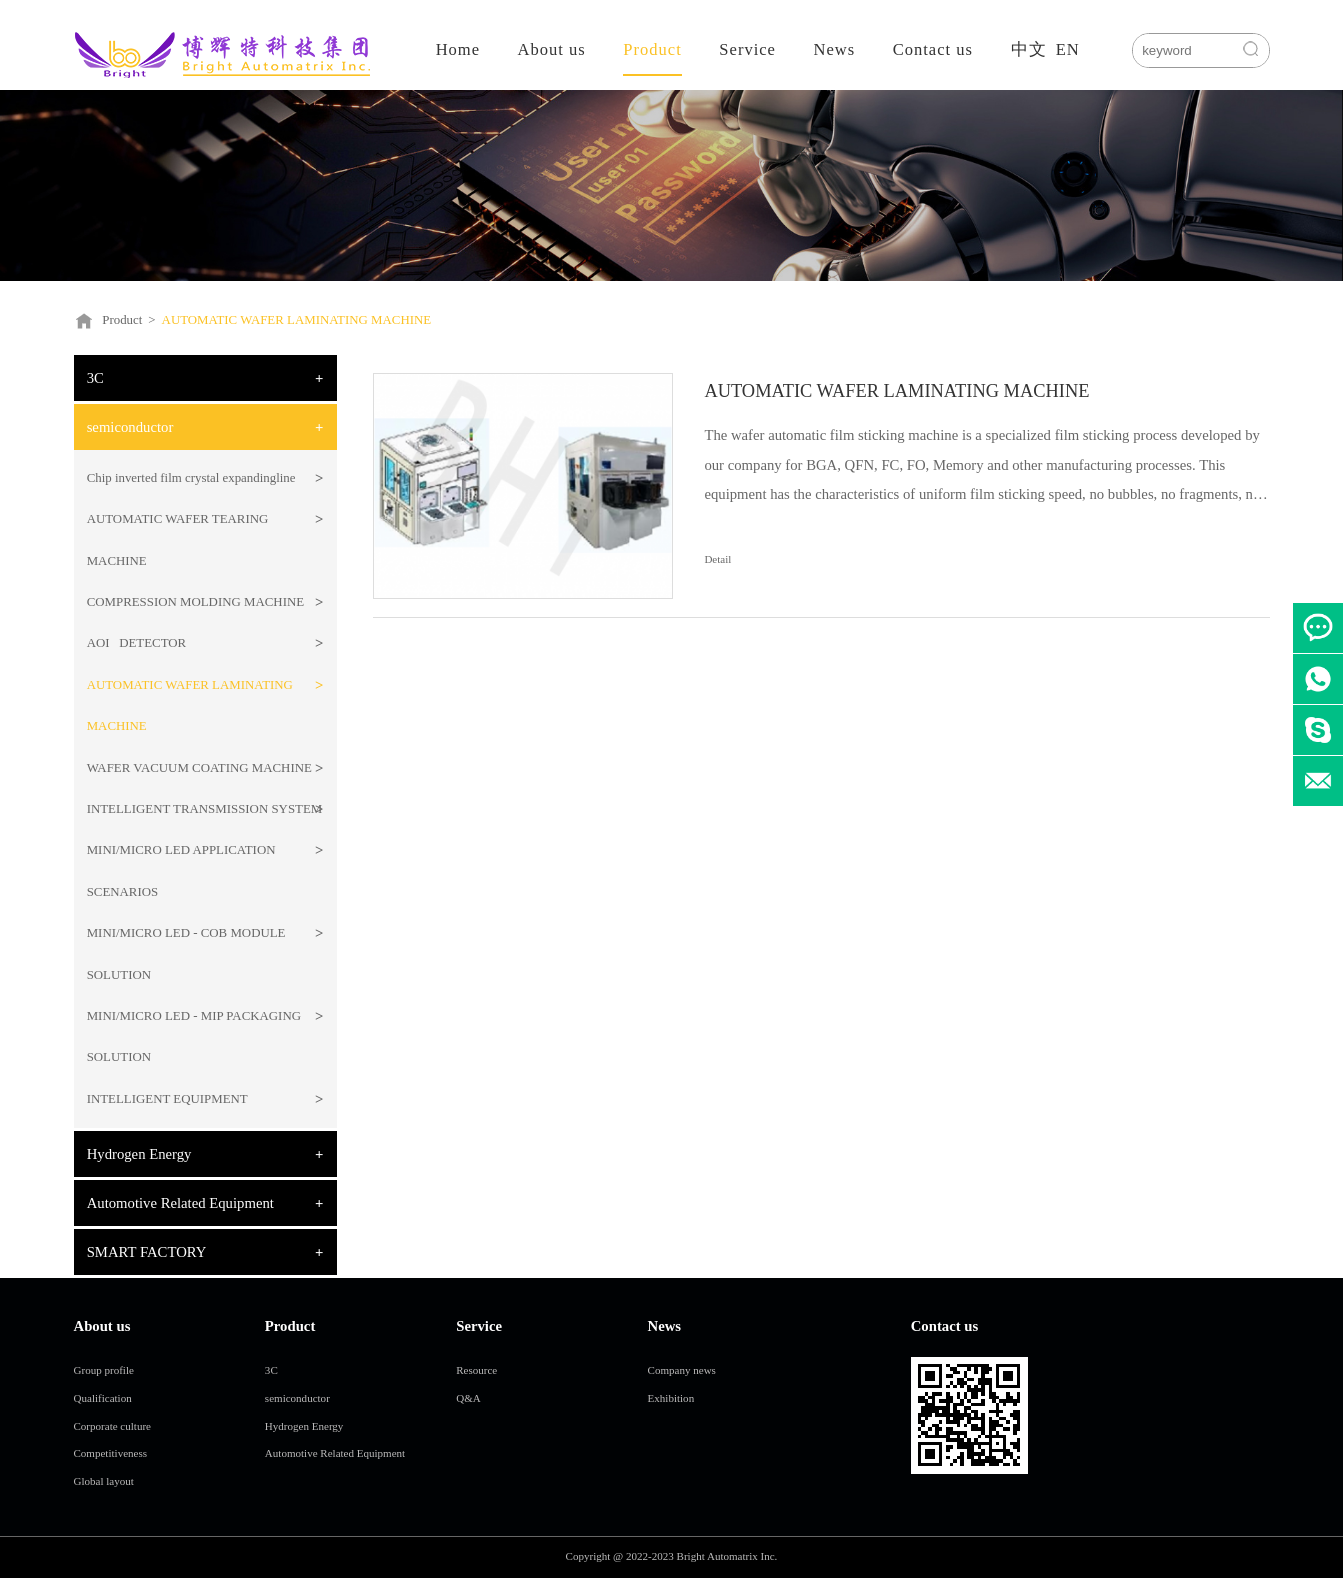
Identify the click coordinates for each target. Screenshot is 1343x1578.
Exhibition (671, 1398)
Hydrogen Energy (139, 1154)
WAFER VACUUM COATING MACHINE (199, 768)
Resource (476, 1370)
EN (1068, 49)
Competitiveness (111, 1453)
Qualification (103, 1398)
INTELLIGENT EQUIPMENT (167, 1099)
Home (458, 49)
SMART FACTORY (147, 1252)
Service (747, 49)
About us (552, 49)
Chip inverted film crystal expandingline (191, 478)
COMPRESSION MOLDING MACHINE (195, 602)
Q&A (468, 1398)
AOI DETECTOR (137, 643)
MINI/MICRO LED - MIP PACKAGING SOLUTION (194, 1036)
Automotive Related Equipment (180, 1203)
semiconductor (130, 427)
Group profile (104, 1370)
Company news (682, 1370)
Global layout (104, 1481)
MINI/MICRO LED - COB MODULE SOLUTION (186, 953)
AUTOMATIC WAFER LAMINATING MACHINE (297, 320)
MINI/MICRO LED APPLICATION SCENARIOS (181, 870)
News (834, 49)
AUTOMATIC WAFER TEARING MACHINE (178, 539)
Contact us (933, 49)
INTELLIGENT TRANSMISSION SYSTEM (205, 809)
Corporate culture (113, 1426)
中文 (1029, 49)
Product (652, 49)
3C (95, 378)
